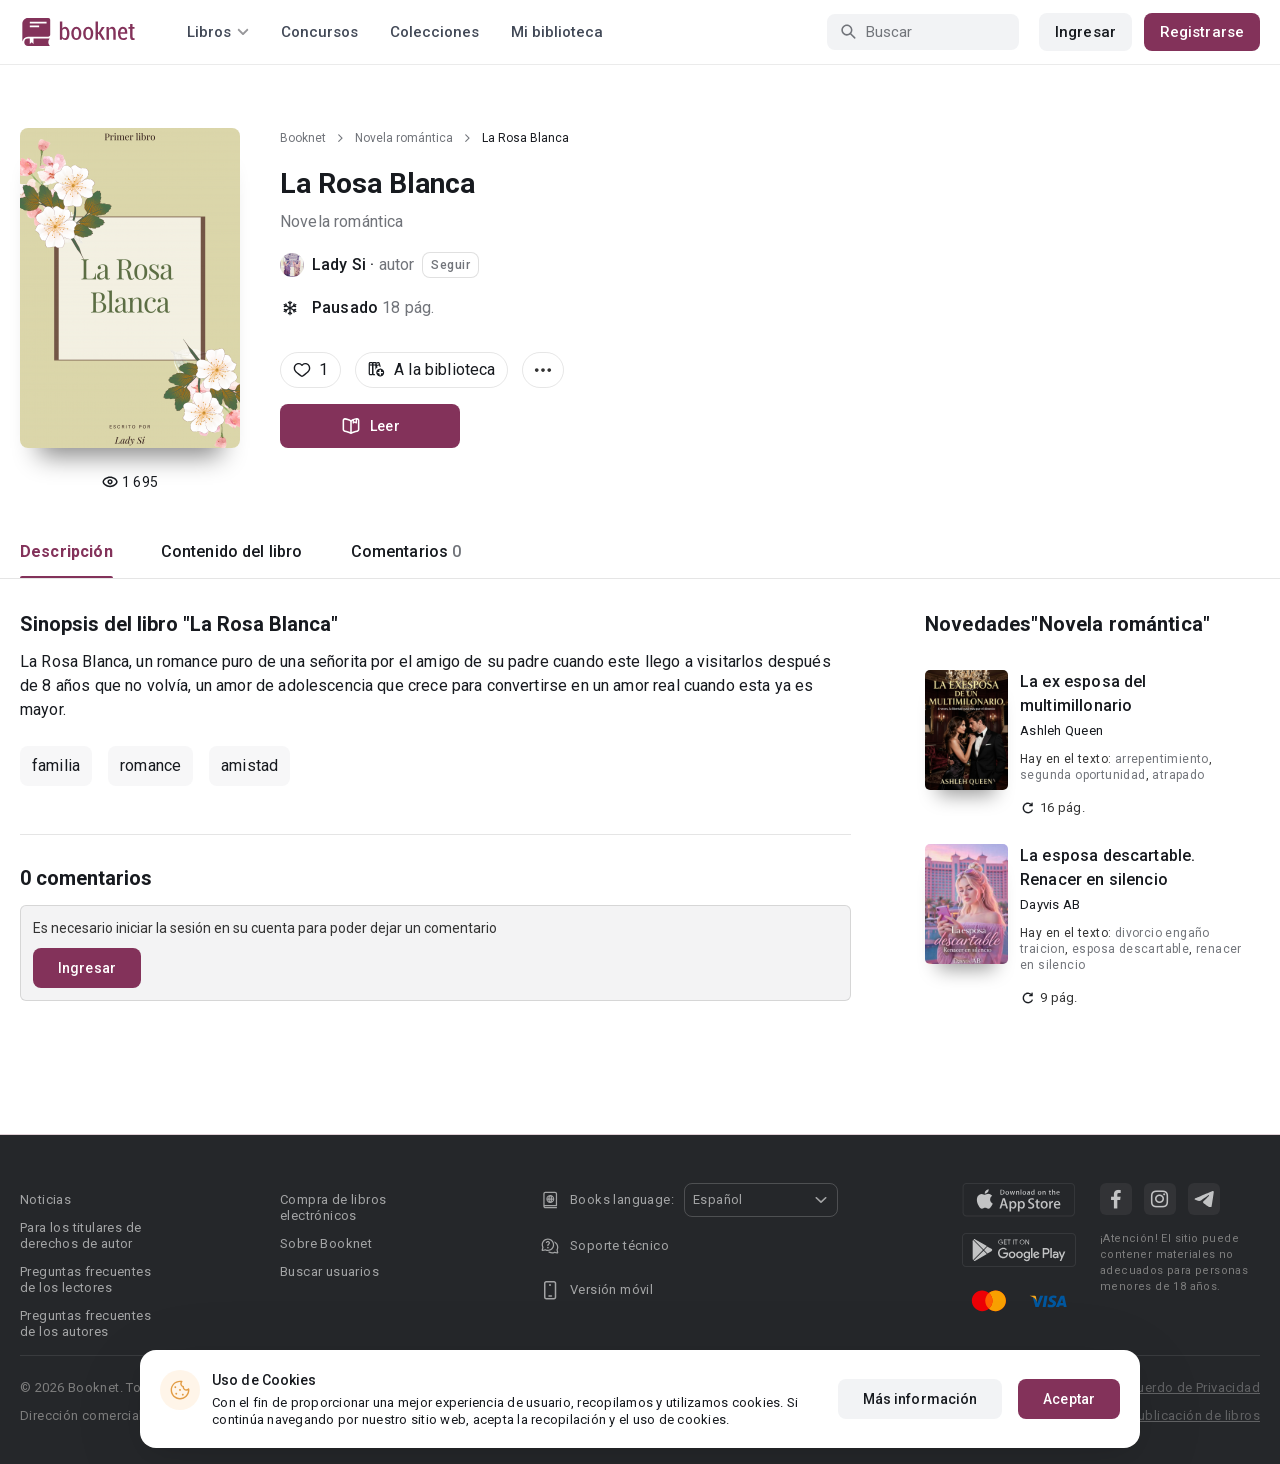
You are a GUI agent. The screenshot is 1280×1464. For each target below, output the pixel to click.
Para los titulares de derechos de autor (80, 1235)
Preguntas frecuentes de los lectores (85, 1279)
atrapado (1178, 775)
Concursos (319, 32)
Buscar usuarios (329, 1271)
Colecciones (434, 32)
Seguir (450, 265)
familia (56, 765)
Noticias (45, 1199)
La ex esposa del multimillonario (1083, 693)
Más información (920, 1399)
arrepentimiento (1162, 759)
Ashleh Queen (1061, 730)
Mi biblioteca (557, 32)
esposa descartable (1130, 949)
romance (150, 765)
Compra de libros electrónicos (333, 1207)
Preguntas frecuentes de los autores (85, 1323)
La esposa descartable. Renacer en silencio (1107, 867)
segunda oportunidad (1083, 775)
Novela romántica (404, 138)
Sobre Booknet (326, 1243)
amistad (249, 765)
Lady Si (339, 264)
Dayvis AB (1050, 904)
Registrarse (1202, 32)
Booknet (303, 138)
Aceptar (1069, 1399)
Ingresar (1085, 32)
